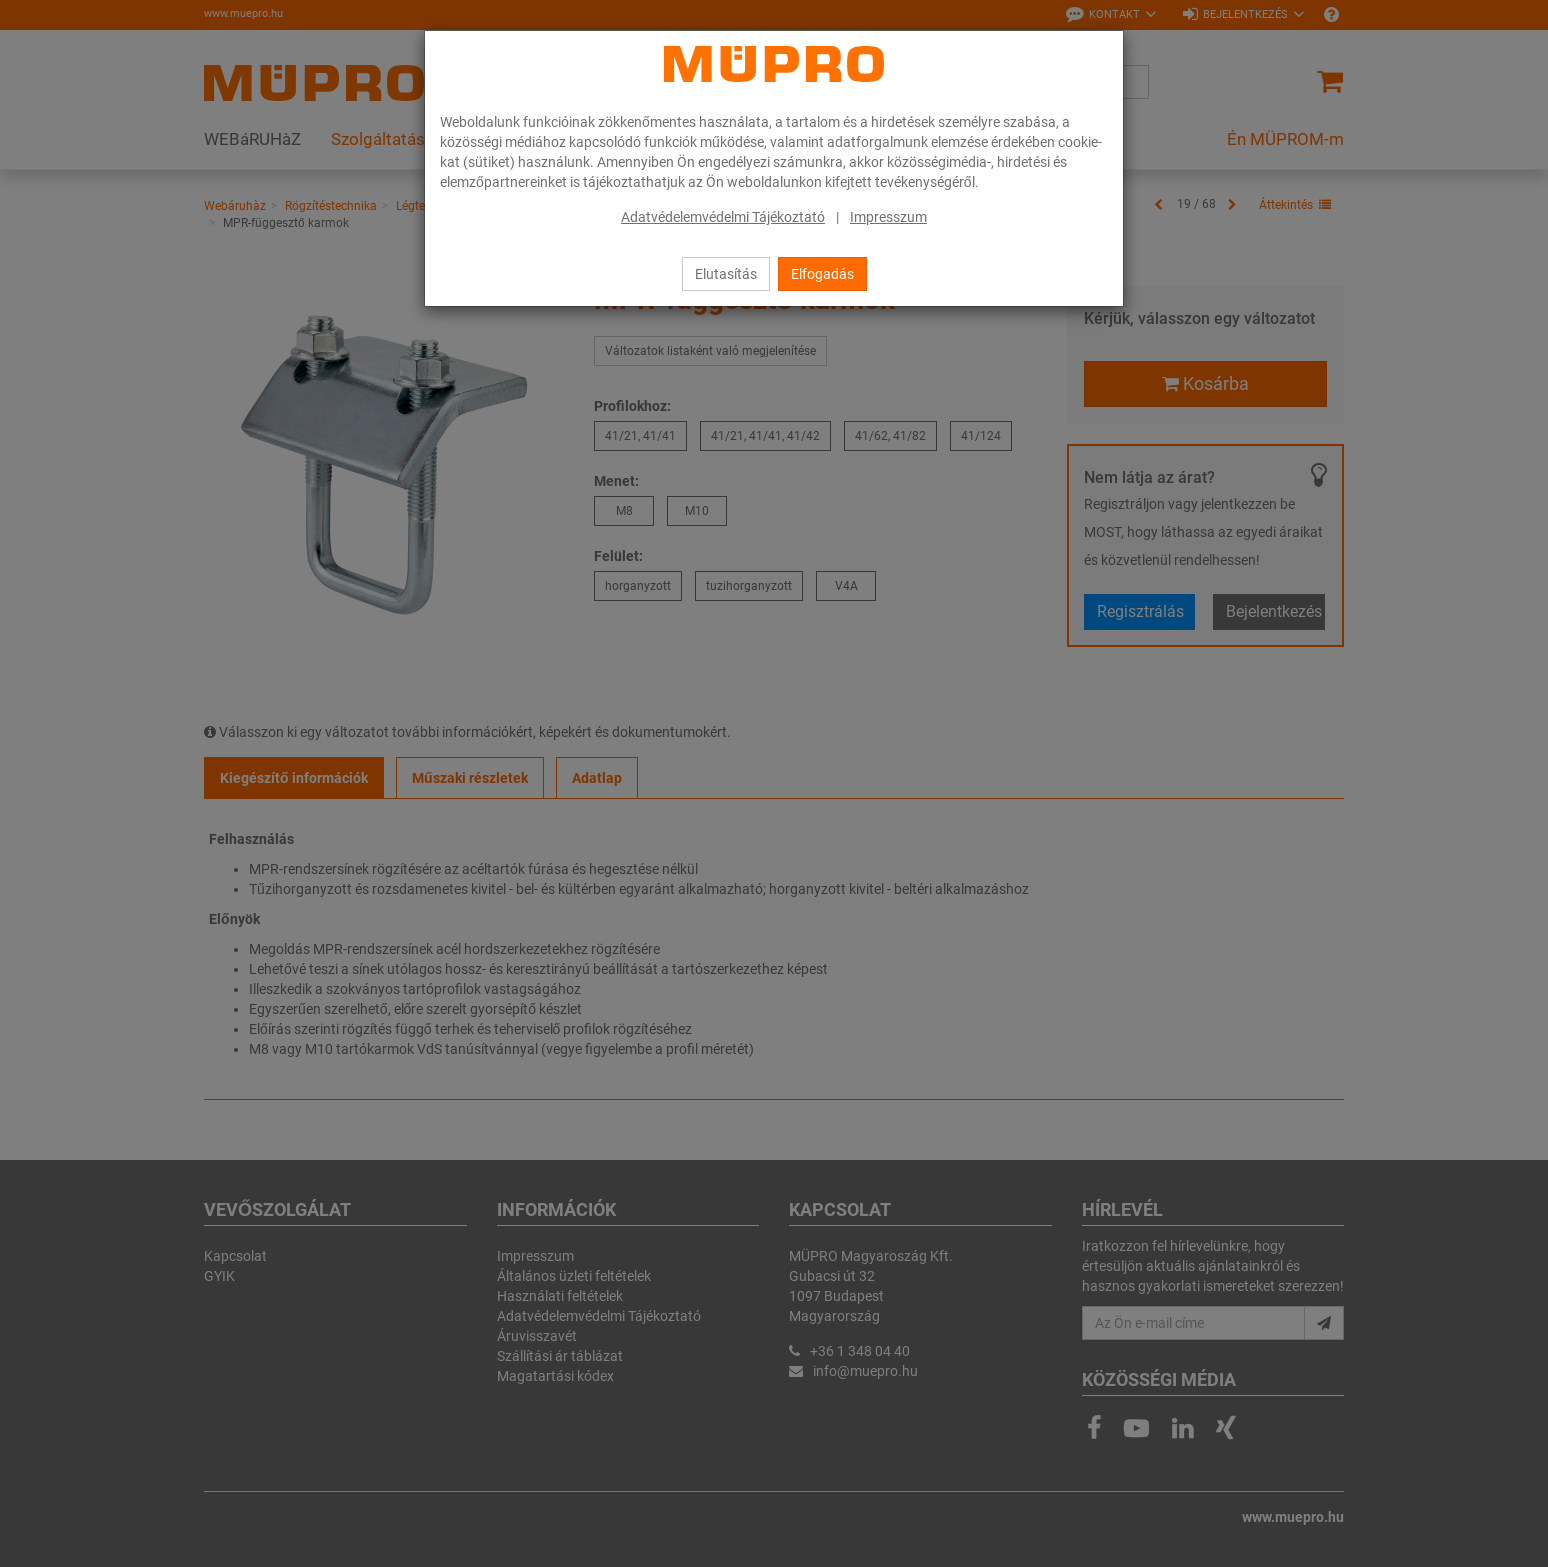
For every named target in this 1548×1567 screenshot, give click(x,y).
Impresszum (888, 217)
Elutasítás (726, 274)
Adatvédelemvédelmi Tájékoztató (723, 217)
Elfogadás (822, 274)
